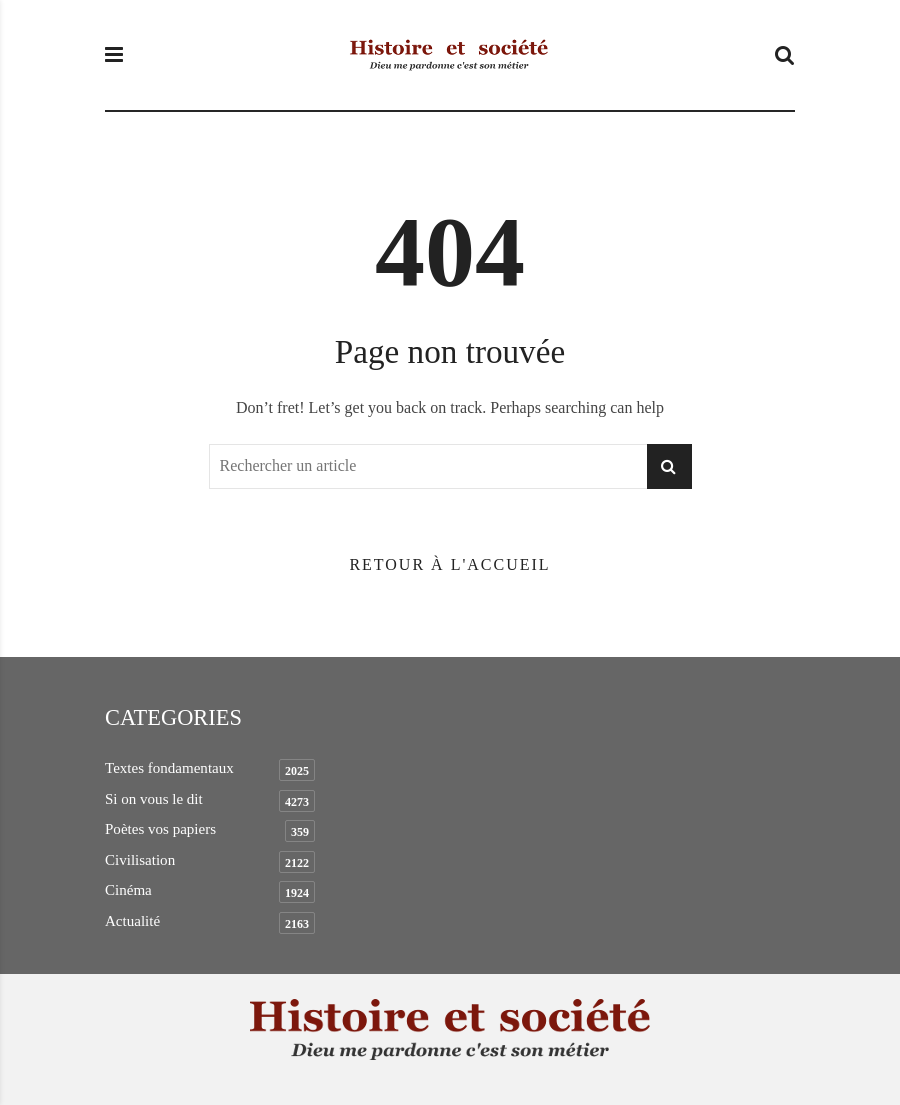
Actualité (132, 921)
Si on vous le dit (154, 799)
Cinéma (128, 890)
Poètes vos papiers (160, 829)
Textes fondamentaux (169, 768)
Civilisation (140, 860)
